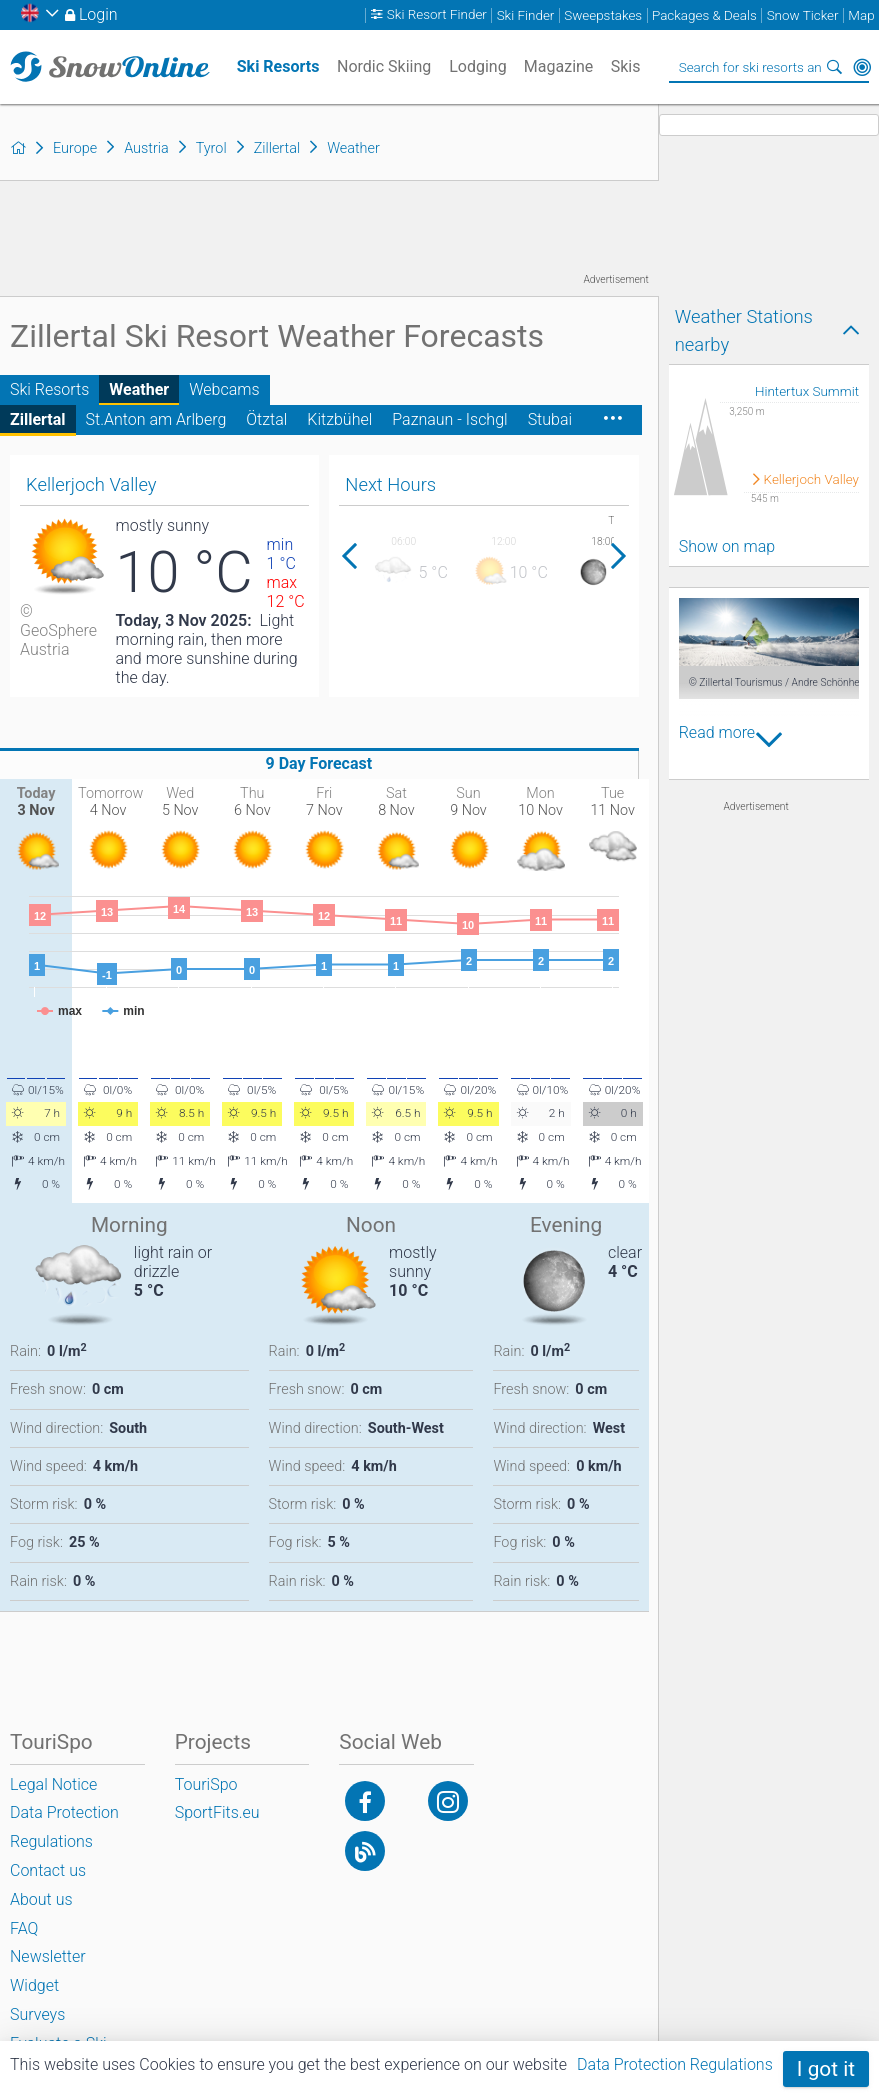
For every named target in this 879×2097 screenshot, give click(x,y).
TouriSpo (206, 1784)
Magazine (559, 66)
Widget (34, 1985)
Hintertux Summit (807, 391)
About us (41, 1899)
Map (861, 15)
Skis (626, 66)
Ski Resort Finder (437, 15)
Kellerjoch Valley (811, 479)
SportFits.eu (217, 1812)
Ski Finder (526, 15)
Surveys (37, 2014)
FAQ (24, 1928)
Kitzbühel (339, 419)
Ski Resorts (49, 389)
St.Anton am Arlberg (156, 419)
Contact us (48, 1870)
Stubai (550, 419)
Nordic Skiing (384, 66)
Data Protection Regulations (675, 2064)
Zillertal (38, 419)
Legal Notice (53, 1784)
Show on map (727, 546)
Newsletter (48, 1956)
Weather (139, 389)
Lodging (477, 66)
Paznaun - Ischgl (449, 419)
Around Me (862, 67)
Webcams (224, 389)
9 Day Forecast (319, 763)
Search (834, 67)
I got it (826, 2069)
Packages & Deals (704, 15)
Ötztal (266, 419)
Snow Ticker (803, 15)
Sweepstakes (603, 15)
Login (98, 14)
